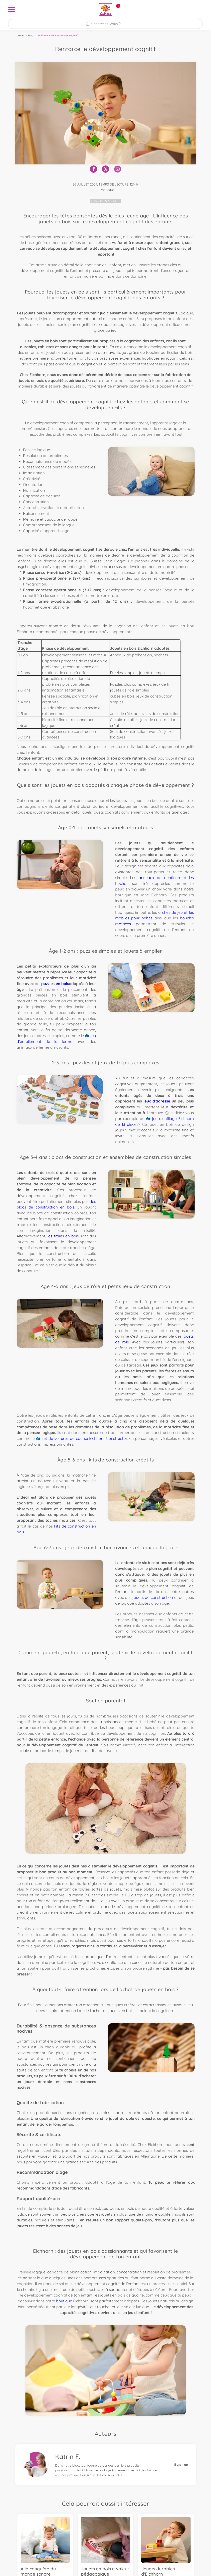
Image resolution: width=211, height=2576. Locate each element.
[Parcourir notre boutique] (105, 24)
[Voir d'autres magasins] (118, 6)
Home (20, 35)
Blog (30, 35)
